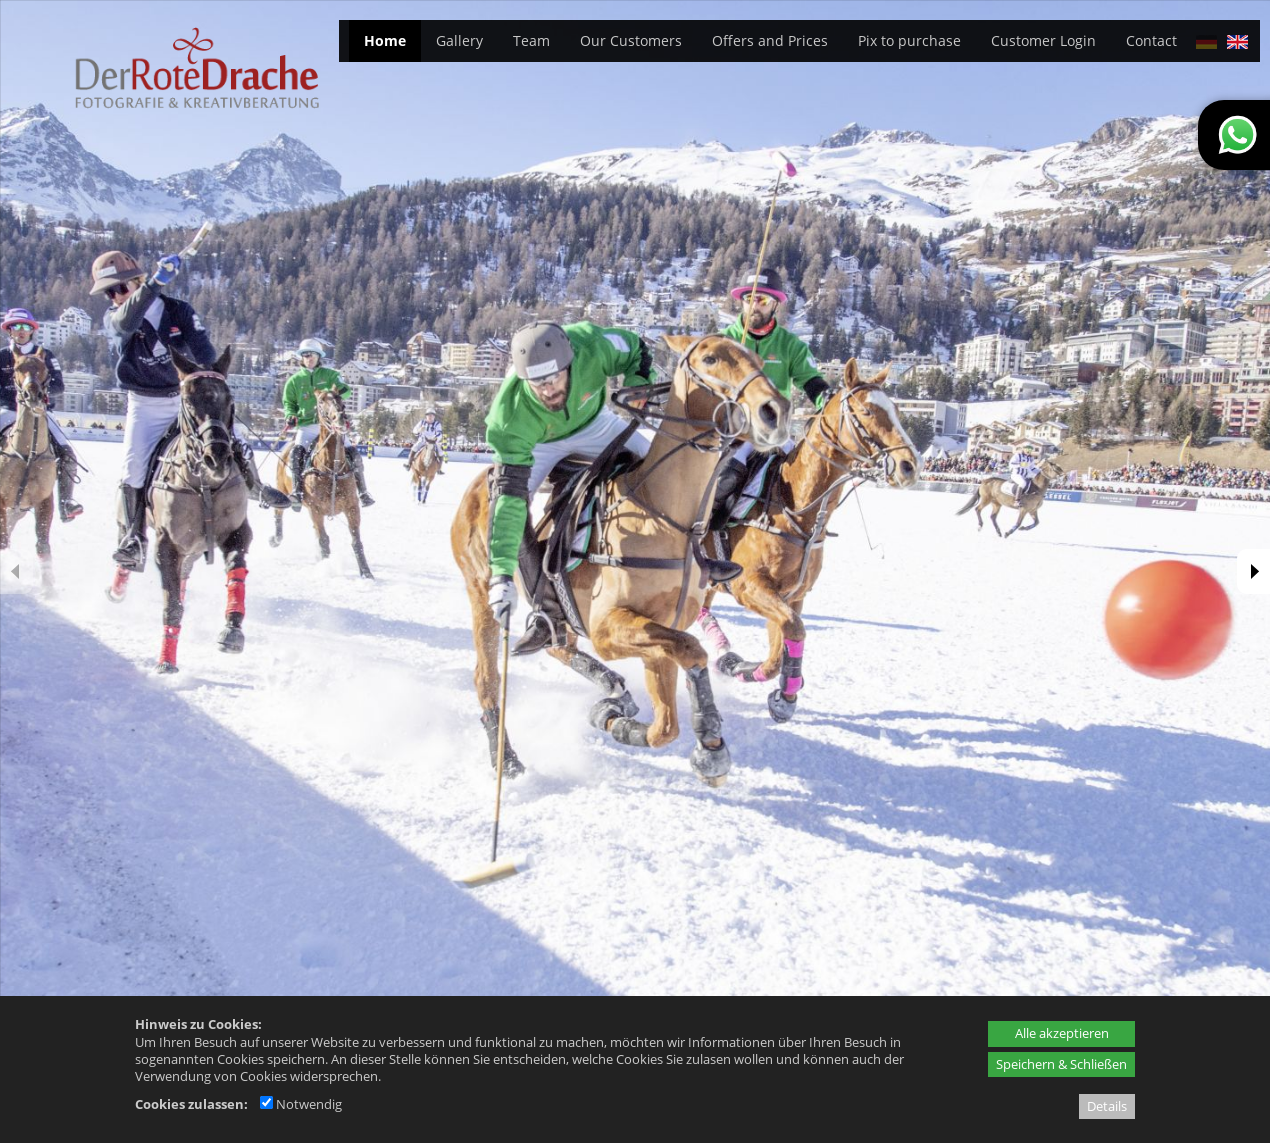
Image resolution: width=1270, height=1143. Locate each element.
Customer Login (1043, 40)
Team (531, 40)
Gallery (459, 40)
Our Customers (631, 40)
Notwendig (301, 1104)
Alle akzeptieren (1062, 1033)
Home (385, 40)
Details (1107, 1106)
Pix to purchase (909, 40)
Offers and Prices (770, 40)
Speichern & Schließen (1061, 1064)
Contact (1151, 40)
